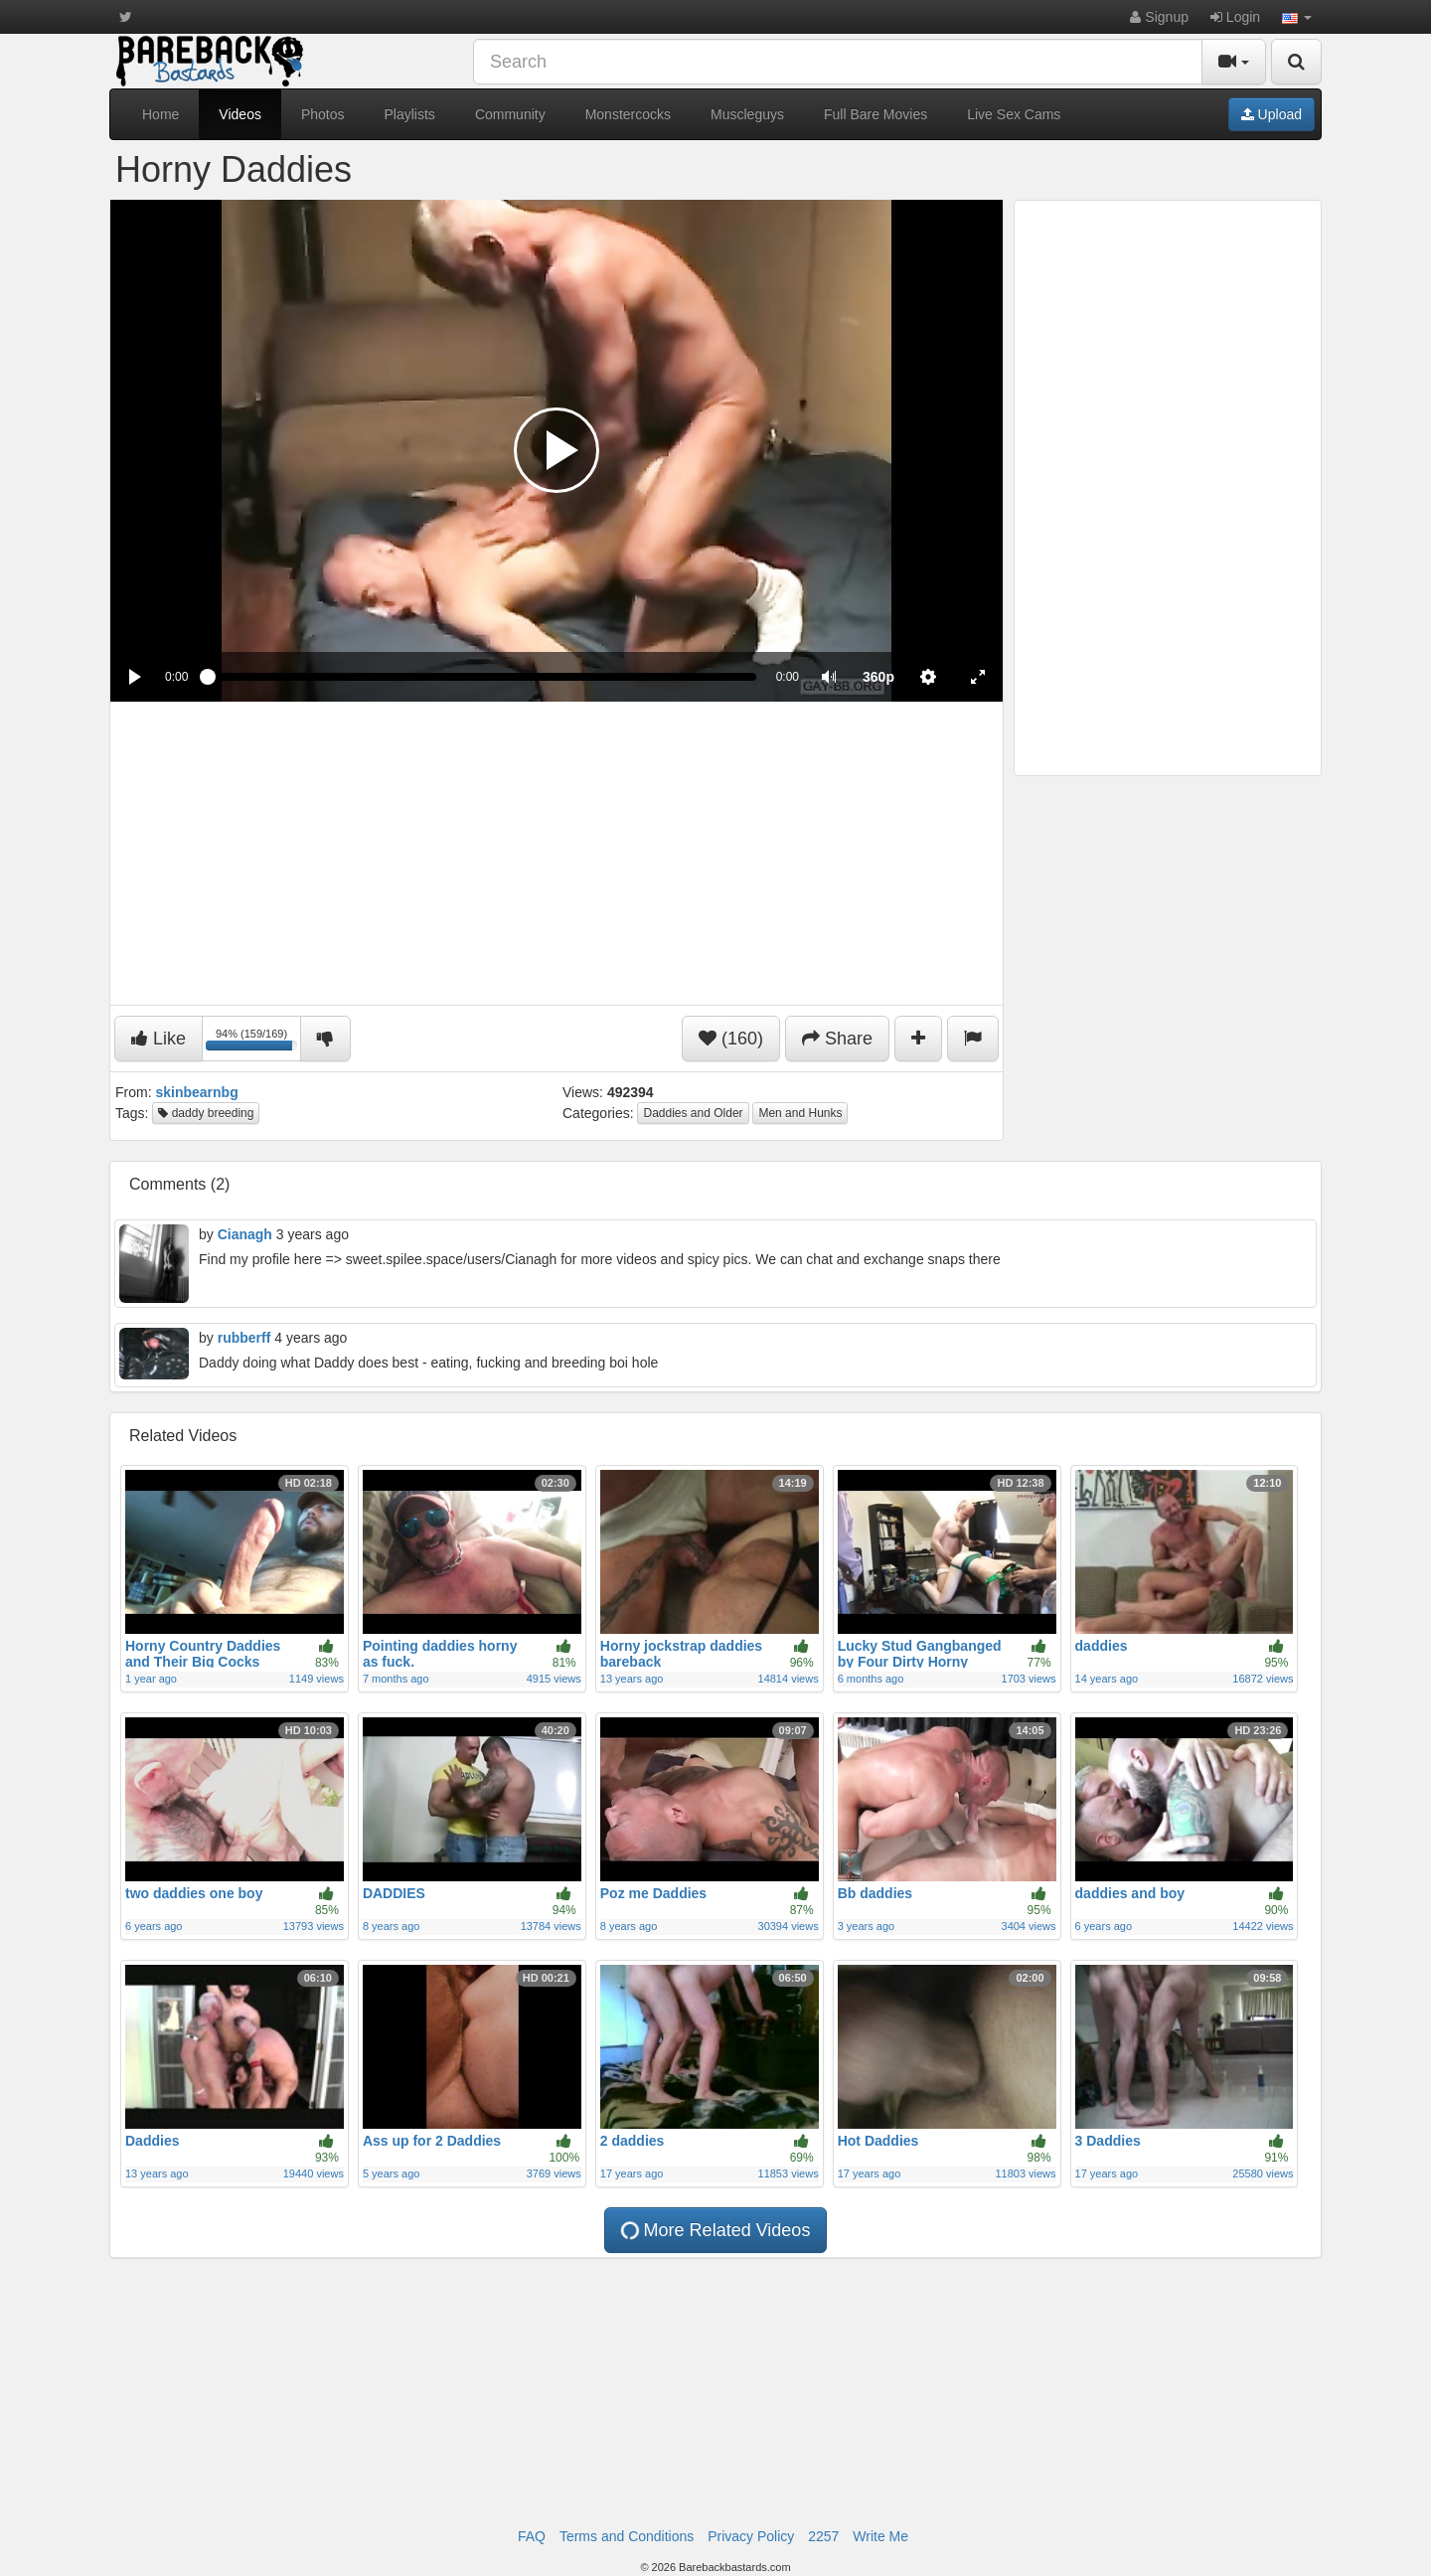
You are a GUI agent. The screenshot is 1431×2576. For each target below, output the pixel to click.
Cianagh (245, 1234)
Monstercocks (628, 114)
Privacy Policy (751, 2536)
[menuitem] (878, 677)
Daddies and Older (692, 1113)
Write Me (880, 2536)
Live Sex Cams (1013, 114)
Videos (240, 114)
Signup (1159, 17)
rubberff (244, 1338)
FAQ (532, 2536)
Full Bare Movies (875, 114)
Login (1235, 17)
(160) (731, 1038)
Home (160, 114)
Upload (1271, 114)
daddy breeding (205, 1113)
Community (510, 114)
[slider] (481, 677)
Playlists (410, 114)
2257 (823, 2536)
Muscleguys (747, 114)
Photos (323, 114)
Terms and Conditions (626, 2536)
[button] (1297, 17)
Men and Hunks (800, 1113)
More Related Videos (713, 2229)
